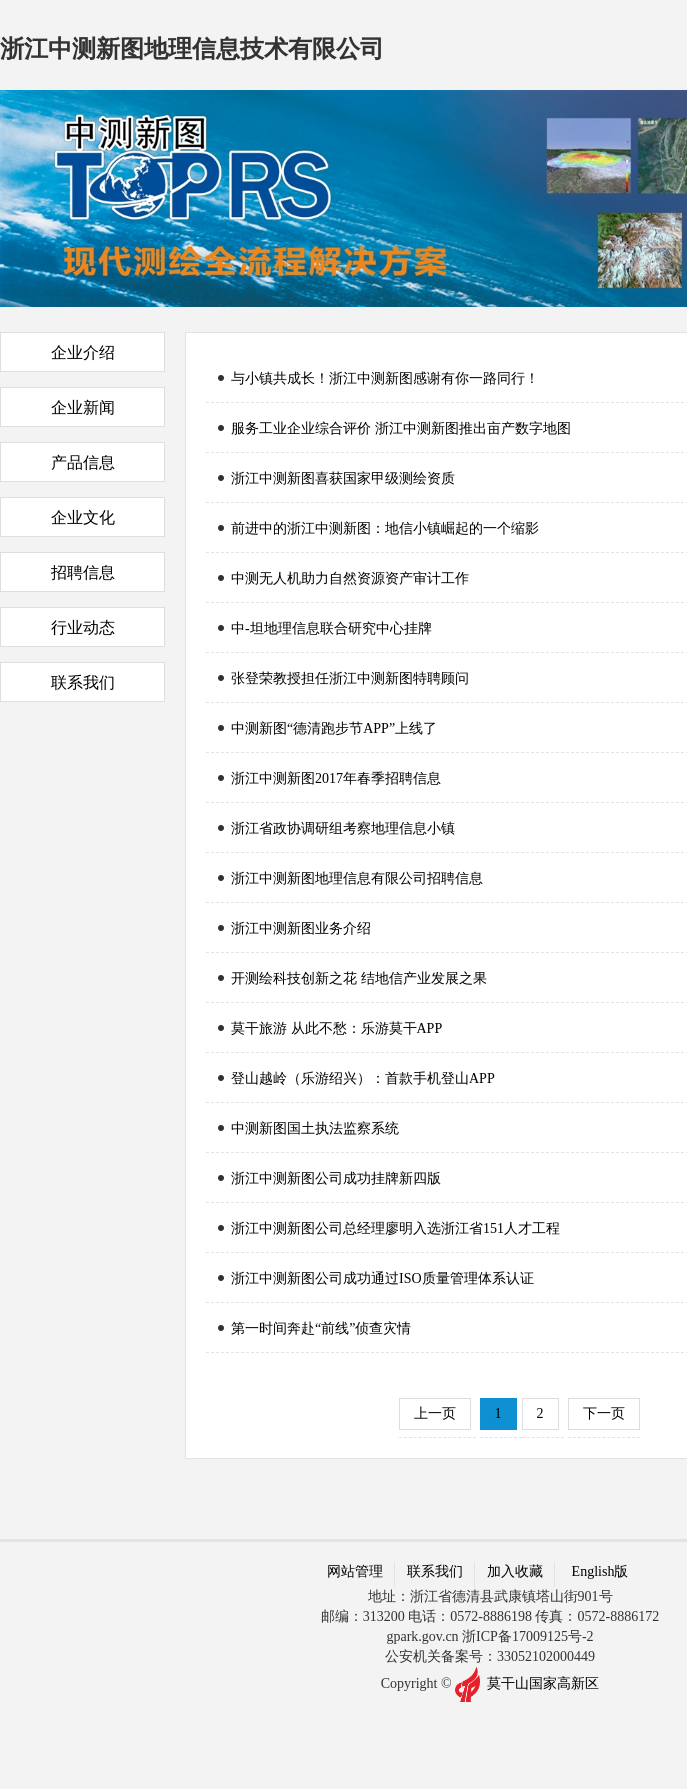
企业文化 (83, 517)
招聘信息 (83, 572)
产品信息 (83, 462)
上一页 (435, 1413)
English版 (600, 1571)
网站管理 (355, 1571)
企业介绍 (83, 352)
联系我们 (83, 682)
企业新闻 (83, 407)
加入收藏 (515, 1571)
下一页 (604, 1413)
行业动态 (83, 627)
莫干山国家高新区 (543, 1682)
